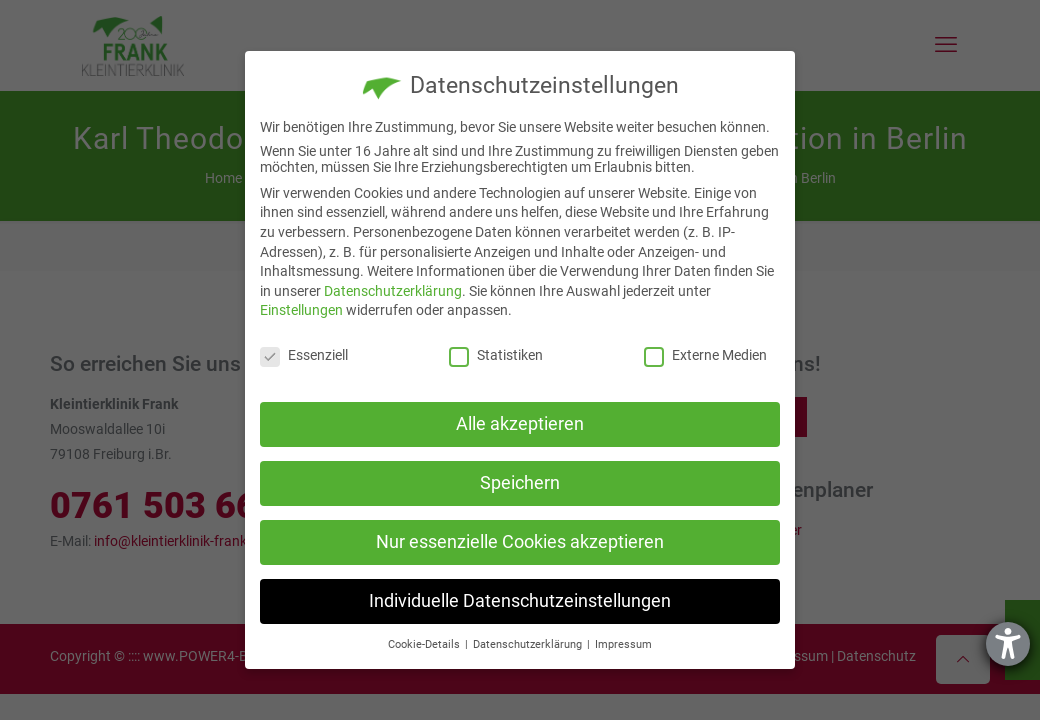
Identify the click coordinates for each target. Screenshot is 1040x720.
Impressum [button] (623, 644)
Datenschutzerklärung (393, 291)
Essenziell (304, 355)
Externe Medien (705, 355)
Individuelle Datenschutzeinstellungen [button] (520, 601)
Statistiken (496, 355)
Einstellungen (301, 310)
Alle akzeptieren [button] (520, 424)
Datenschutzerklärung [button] (529, 644)
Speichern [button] (520, 483)
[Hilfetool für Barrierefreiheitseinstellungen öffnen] (1008, 644)
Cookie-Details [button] (425, 644)
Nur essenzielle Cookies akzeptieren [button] (520, 542)
